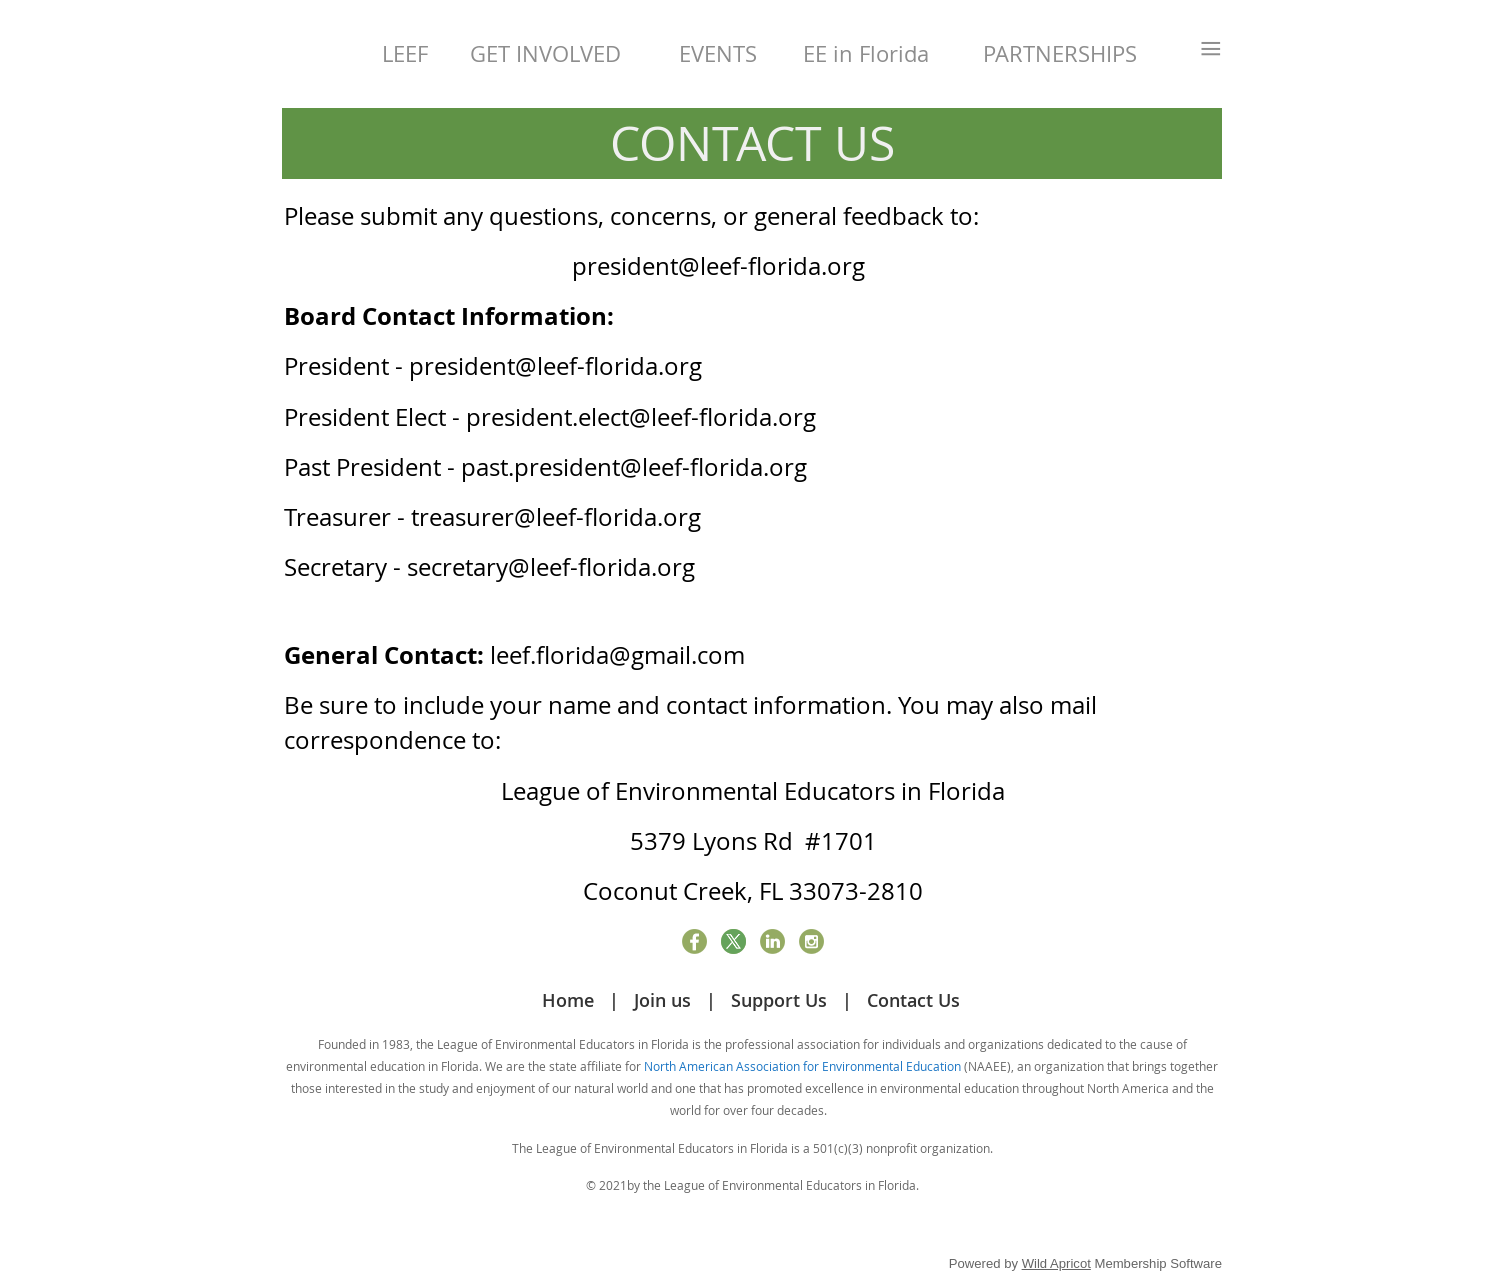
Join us (662, 1000)
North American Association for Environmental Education (802, 1066)
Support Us (779, 1000)
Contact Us (913, 1000)
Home (568, 1000)
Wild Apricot (1056, 1263)
